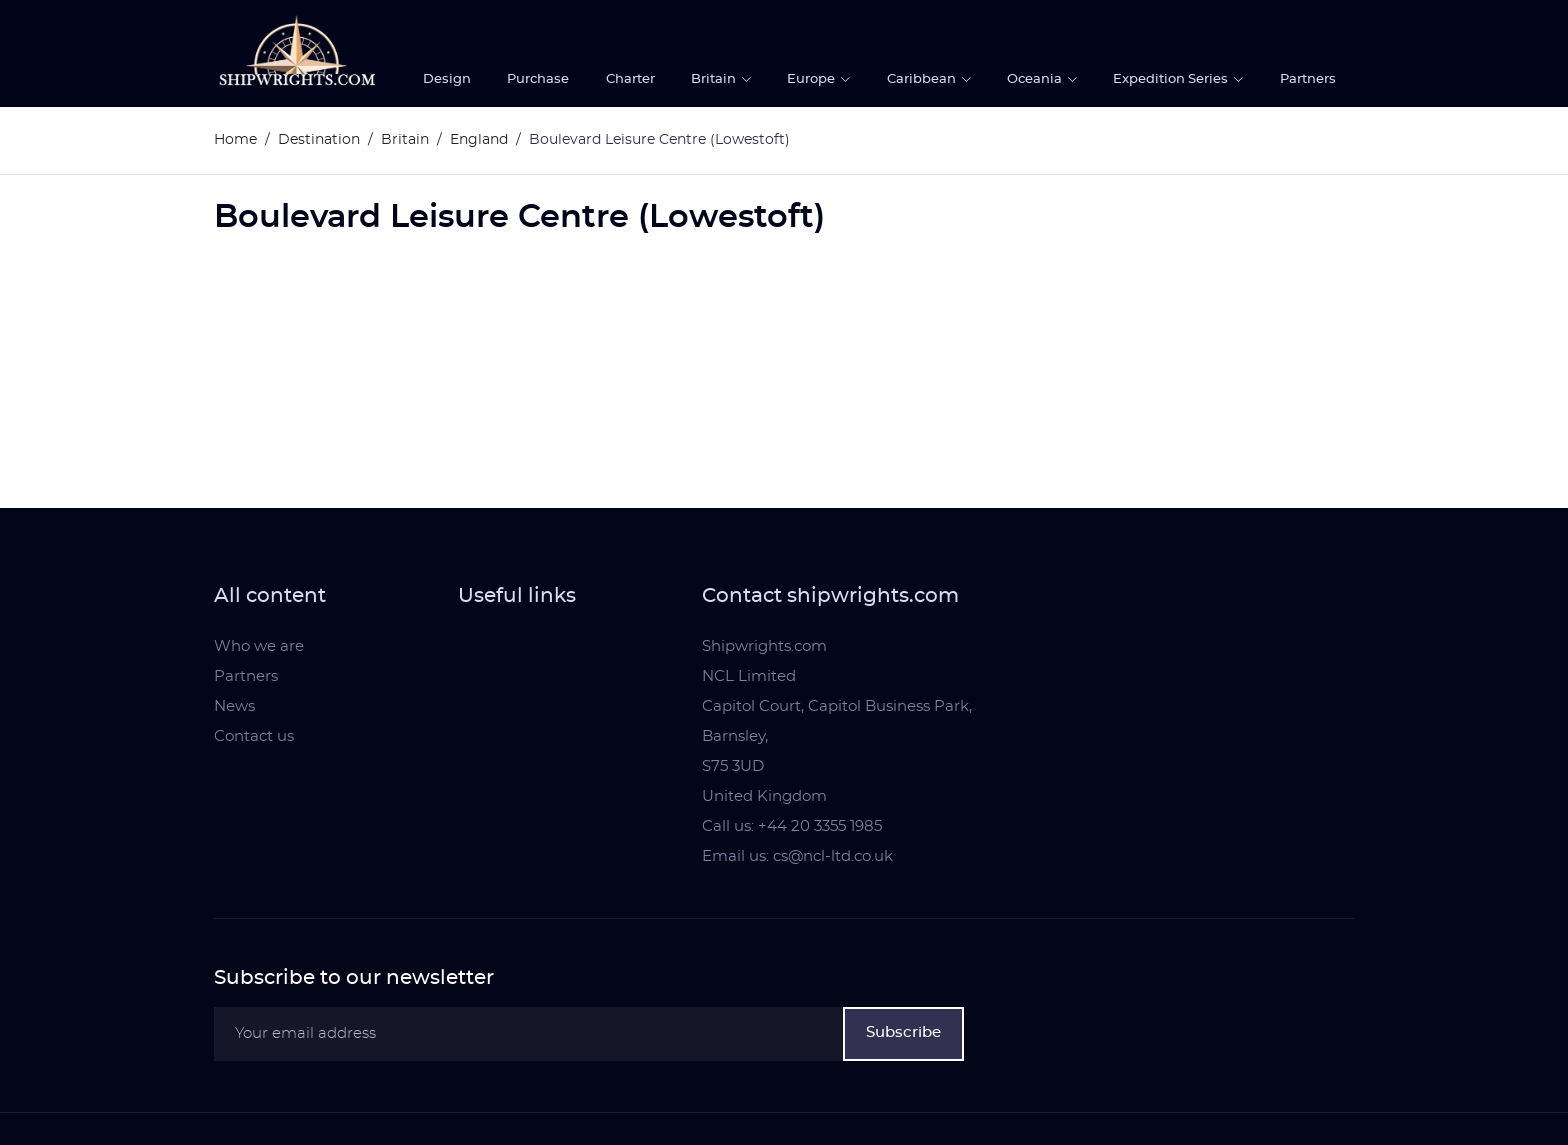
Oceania (1036, 79)
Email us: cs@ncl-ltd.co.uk (797, 856)
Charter (630, 79)
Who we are (259, 646)
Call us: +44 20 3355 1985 (792, 826)
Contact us (254, 736)
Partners (1308, 79)
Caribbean (923, 79)
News (234, 706)
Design (447, 79)
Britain (715, 79)
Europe (812, 79)
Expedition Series (1172, 79)
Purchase (538, 79)
